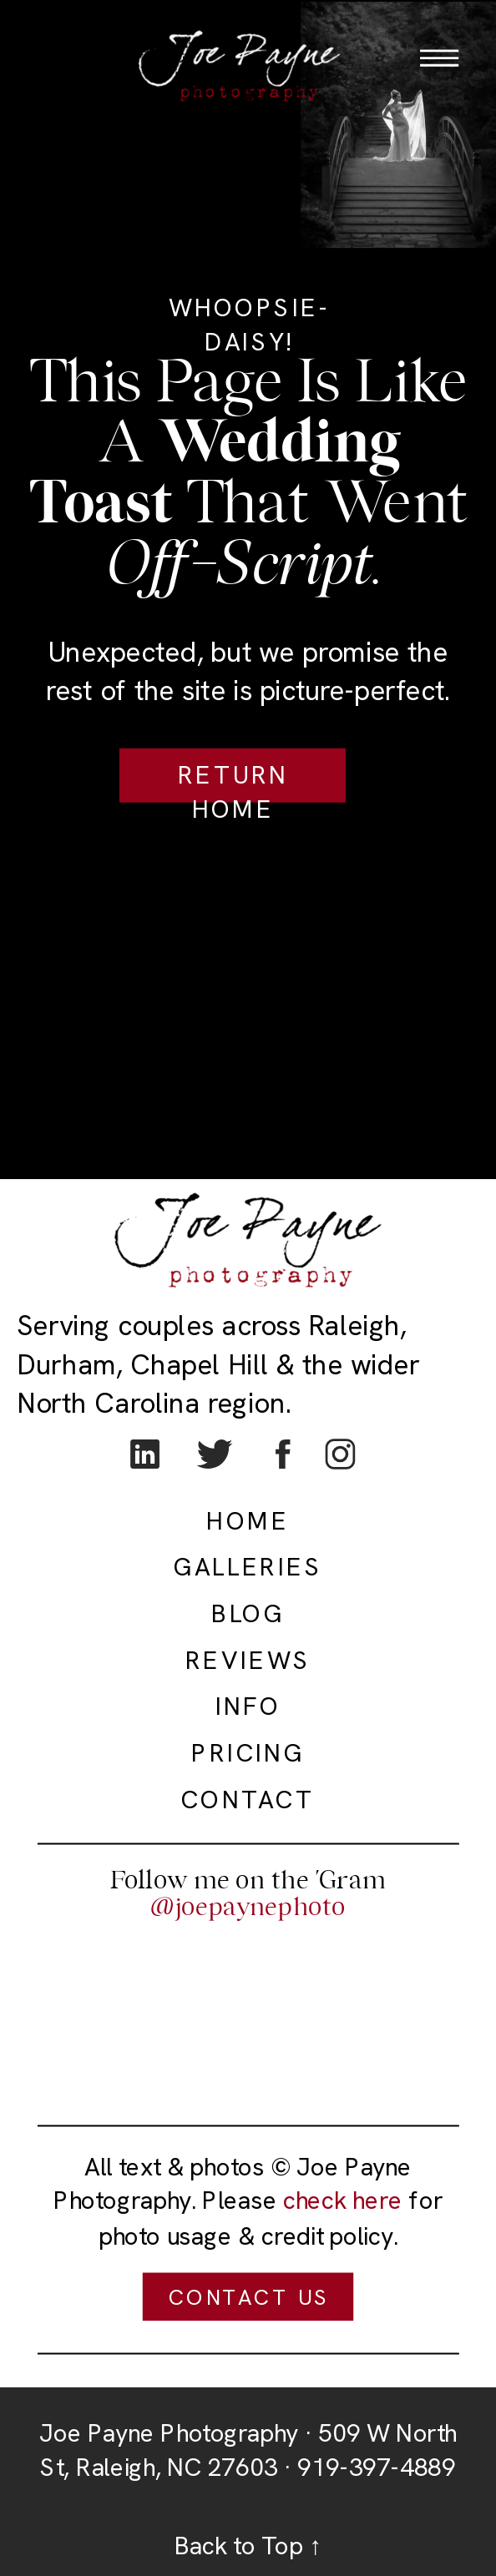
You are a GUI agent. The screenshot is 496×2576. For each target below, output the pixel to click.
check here (342, 2201)
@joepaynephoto (248, 1906)
